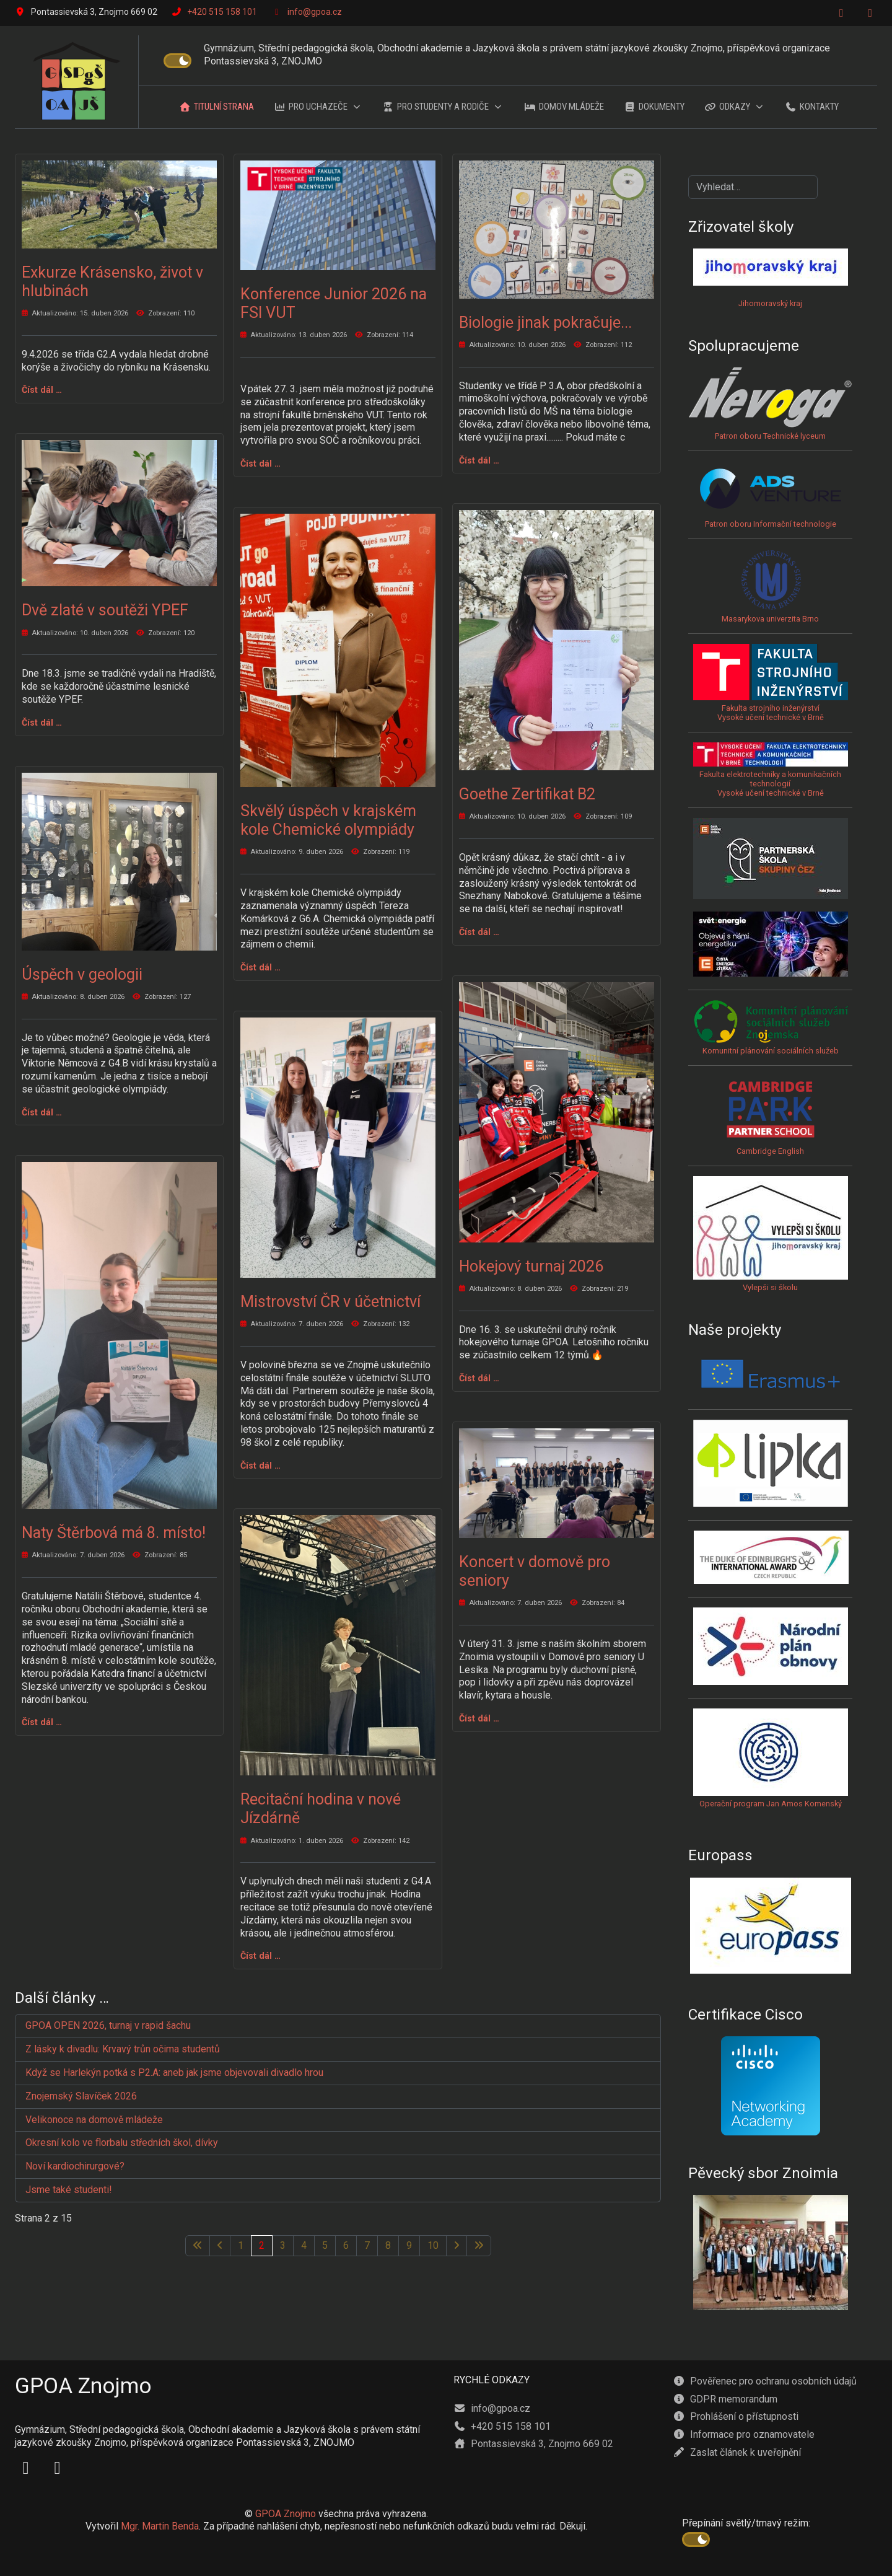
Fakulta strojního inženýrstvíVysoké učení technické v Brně (770, 712)
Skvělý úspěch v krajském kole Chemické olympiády (328, 820)
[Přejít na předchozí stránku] (219, 2246)
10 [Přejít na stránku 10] (433, 2245)
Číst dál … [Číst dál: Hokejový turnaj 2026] (479, 1378)
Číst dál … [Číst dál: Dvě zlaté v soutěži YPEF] (42, 723)
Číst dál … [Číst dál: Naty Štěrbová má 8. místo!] (42, 1722)
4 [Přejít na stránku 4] (304, 2245)
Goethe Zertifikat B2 (527, 794)
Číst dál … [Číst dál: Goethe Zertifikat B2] (479, 932)
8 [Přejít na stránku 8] (388, 2245)
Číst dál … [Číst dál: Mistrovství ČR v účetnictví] (260, 1465)
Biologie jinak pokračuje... (545, 323)
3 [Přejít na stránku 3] (283, 2245)
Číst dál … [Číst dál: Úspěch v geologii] (42, 1112)
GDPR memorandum (725, 2399)
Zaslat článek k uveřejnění (737, 2452)
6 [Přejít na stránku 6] (346, 2245)
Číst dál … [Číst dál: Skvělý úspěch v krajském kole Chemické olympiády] (260, 967)
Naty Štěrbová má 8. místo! (114, 1533)
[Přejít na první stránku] (197, 2246)
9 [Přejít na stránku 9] (409, 2245)
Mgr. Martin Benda (160, 2526)
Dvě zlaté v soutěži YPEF (105, 610)
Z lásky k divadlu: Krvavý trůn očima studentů (122, 2049)
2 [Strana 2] (262, 2245)
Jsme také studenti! (70, 2190)
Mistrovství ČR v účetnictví (330, 1302)
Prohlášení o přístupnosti (735, 2416)
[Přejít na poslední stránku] (478, 2246)
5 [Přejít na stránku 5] (325, 2245)
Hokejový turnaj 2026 (531, 1266)
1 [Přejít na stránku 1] (240, 2245)
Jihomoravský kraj (770, 303)
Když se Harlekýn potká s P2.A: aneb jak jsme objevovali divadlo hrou (174, 2072)
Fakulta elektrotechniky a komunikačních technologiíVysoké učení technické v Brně (770, 774)
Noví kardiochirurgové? (75, 2166)
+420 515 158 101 (222, 12)
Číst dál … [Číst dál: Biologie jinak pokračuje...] (479, 460)
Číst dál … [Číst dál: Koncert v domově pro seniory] (479, 1718)
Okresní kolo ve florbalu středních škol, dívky (121, 2142)
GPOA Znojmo (285, 2514)
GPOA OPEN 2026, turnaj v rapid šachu (108, 2025)
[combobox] (753, 187)
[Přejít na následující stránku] (456, 2246)
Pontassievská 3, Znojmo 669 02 (533, 2444)
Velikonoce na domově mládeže (94, 2119)
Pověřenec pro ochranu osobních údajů (765, 2381)
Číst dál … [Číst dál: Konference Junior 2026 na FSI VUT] (260, 463)
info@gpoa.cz (314, 12)
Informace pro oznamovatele (744, 2434)
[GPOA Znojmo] (76, 81)
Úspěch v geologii (82, 974)
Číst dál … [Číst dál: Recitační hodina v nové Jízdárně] (260, 1956)
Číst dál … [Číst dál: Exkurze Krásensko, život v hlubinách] (42, 390)
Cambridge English (770, 1116)
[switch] (177, 60)
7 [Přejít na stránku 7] (367, 2245)
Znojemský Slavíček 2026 (81, 2096)
